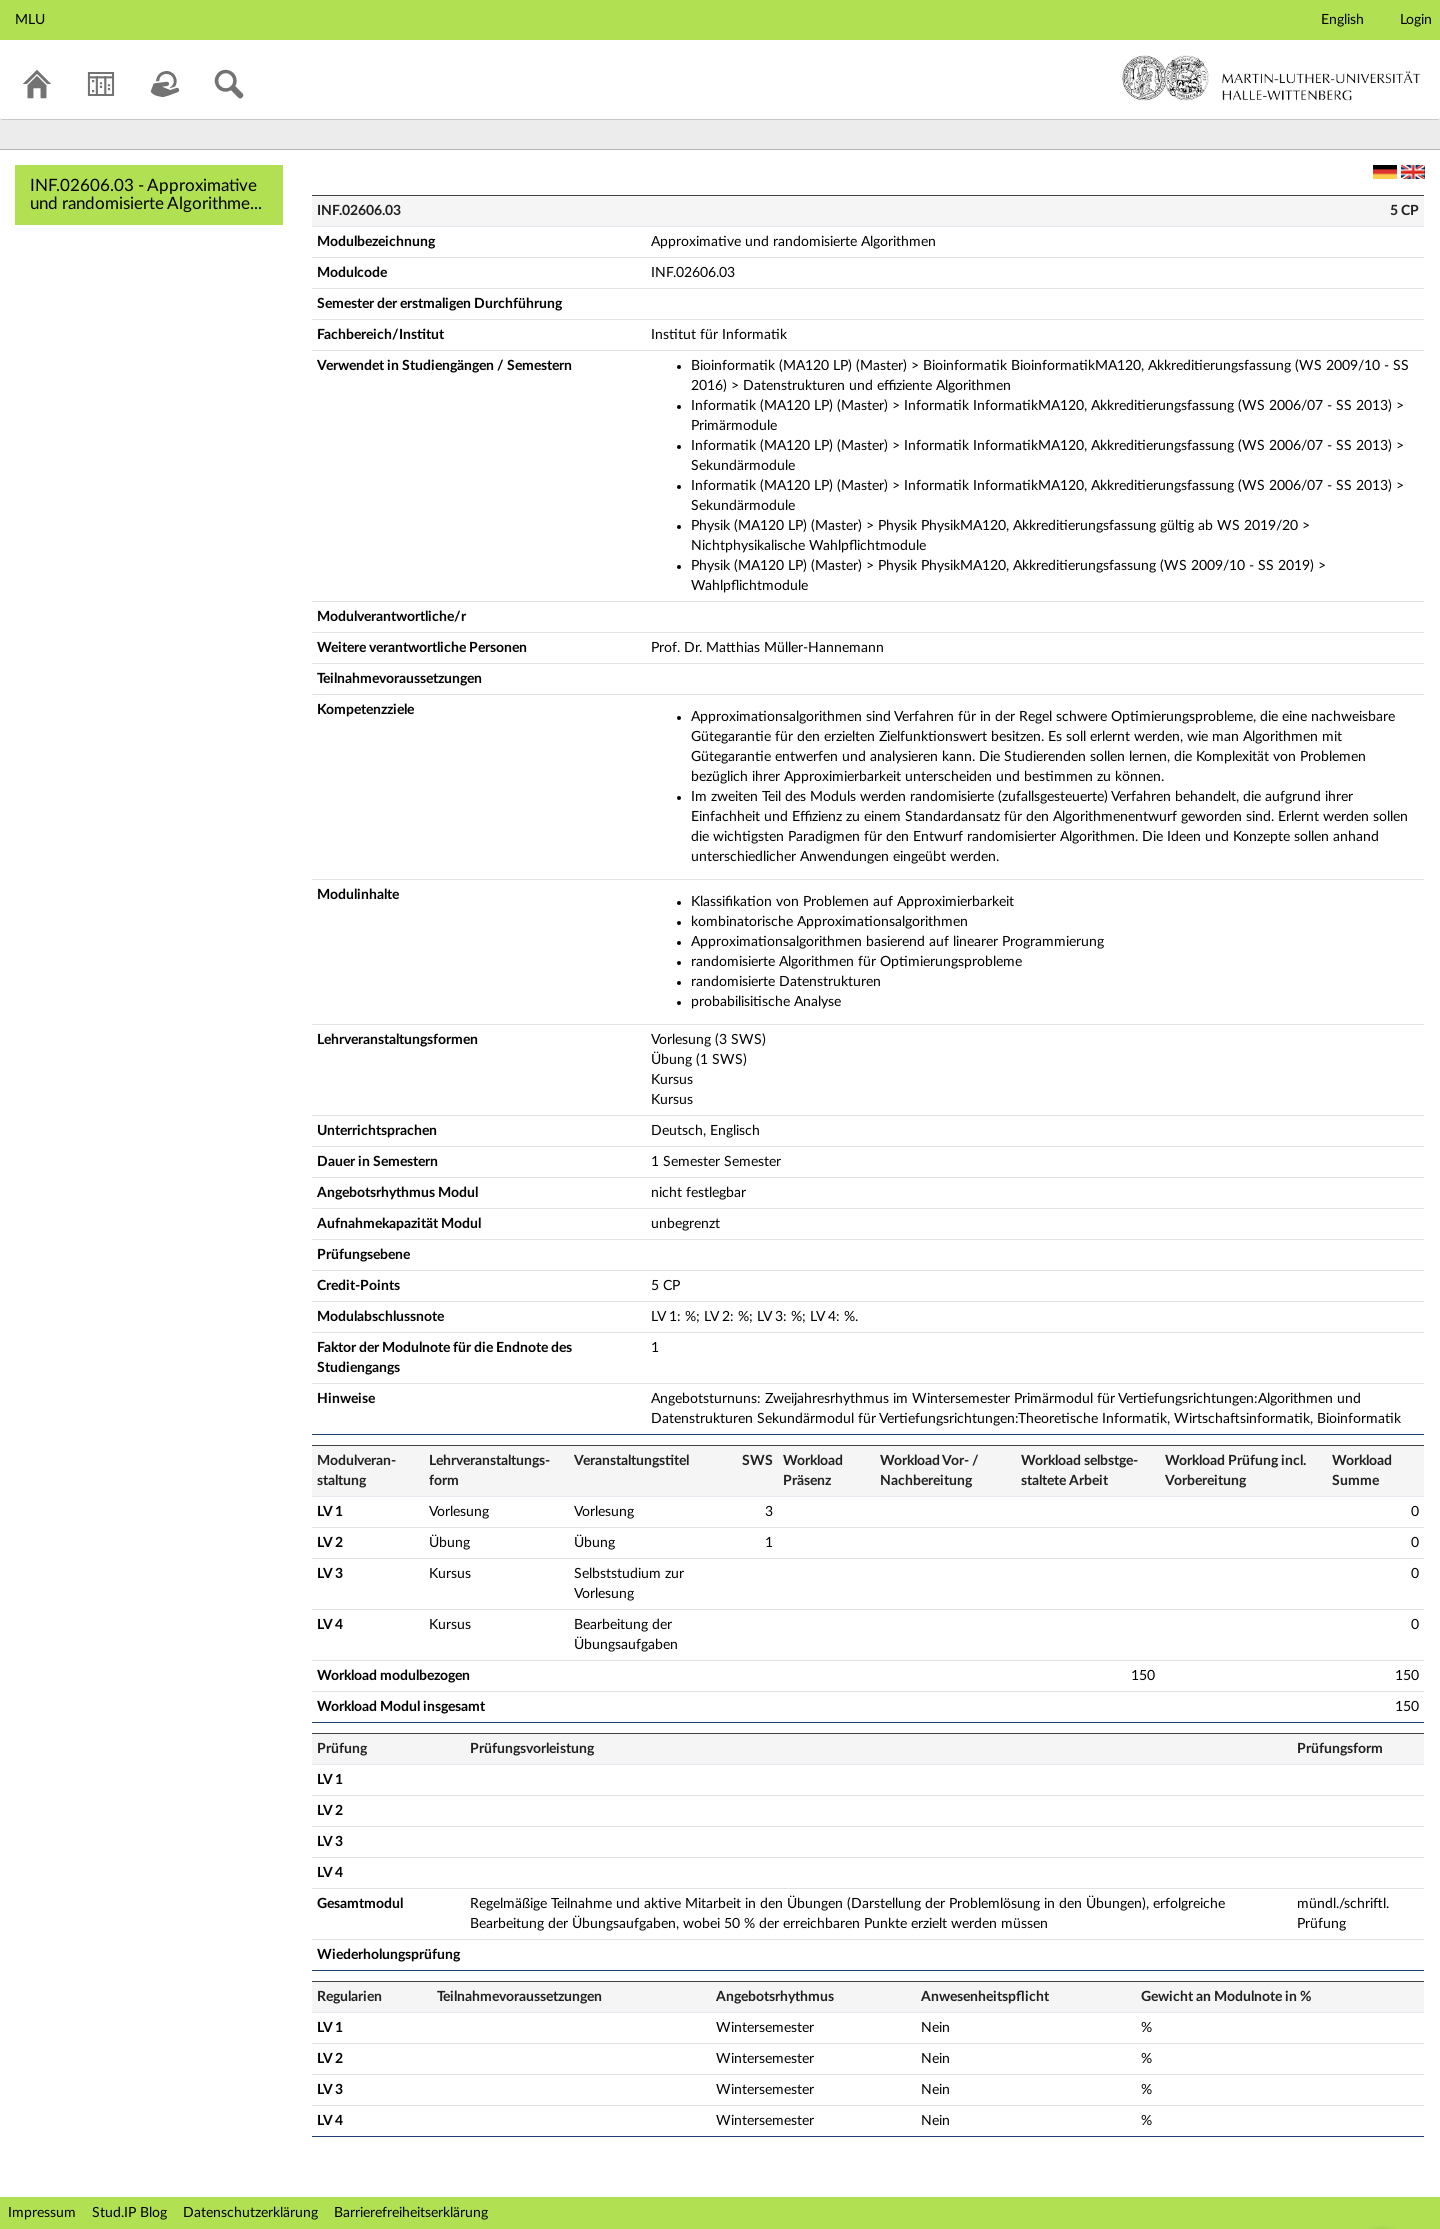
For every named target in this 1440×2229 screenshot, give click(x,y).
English (1342, 20)
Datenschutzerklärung (250, 2213)
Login (1416, 20)
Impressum (42, 2213)
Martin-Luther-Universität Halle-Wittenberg (1271, 78)
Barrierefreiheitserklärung (411, 2213)
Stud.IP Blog (129, 2213)
